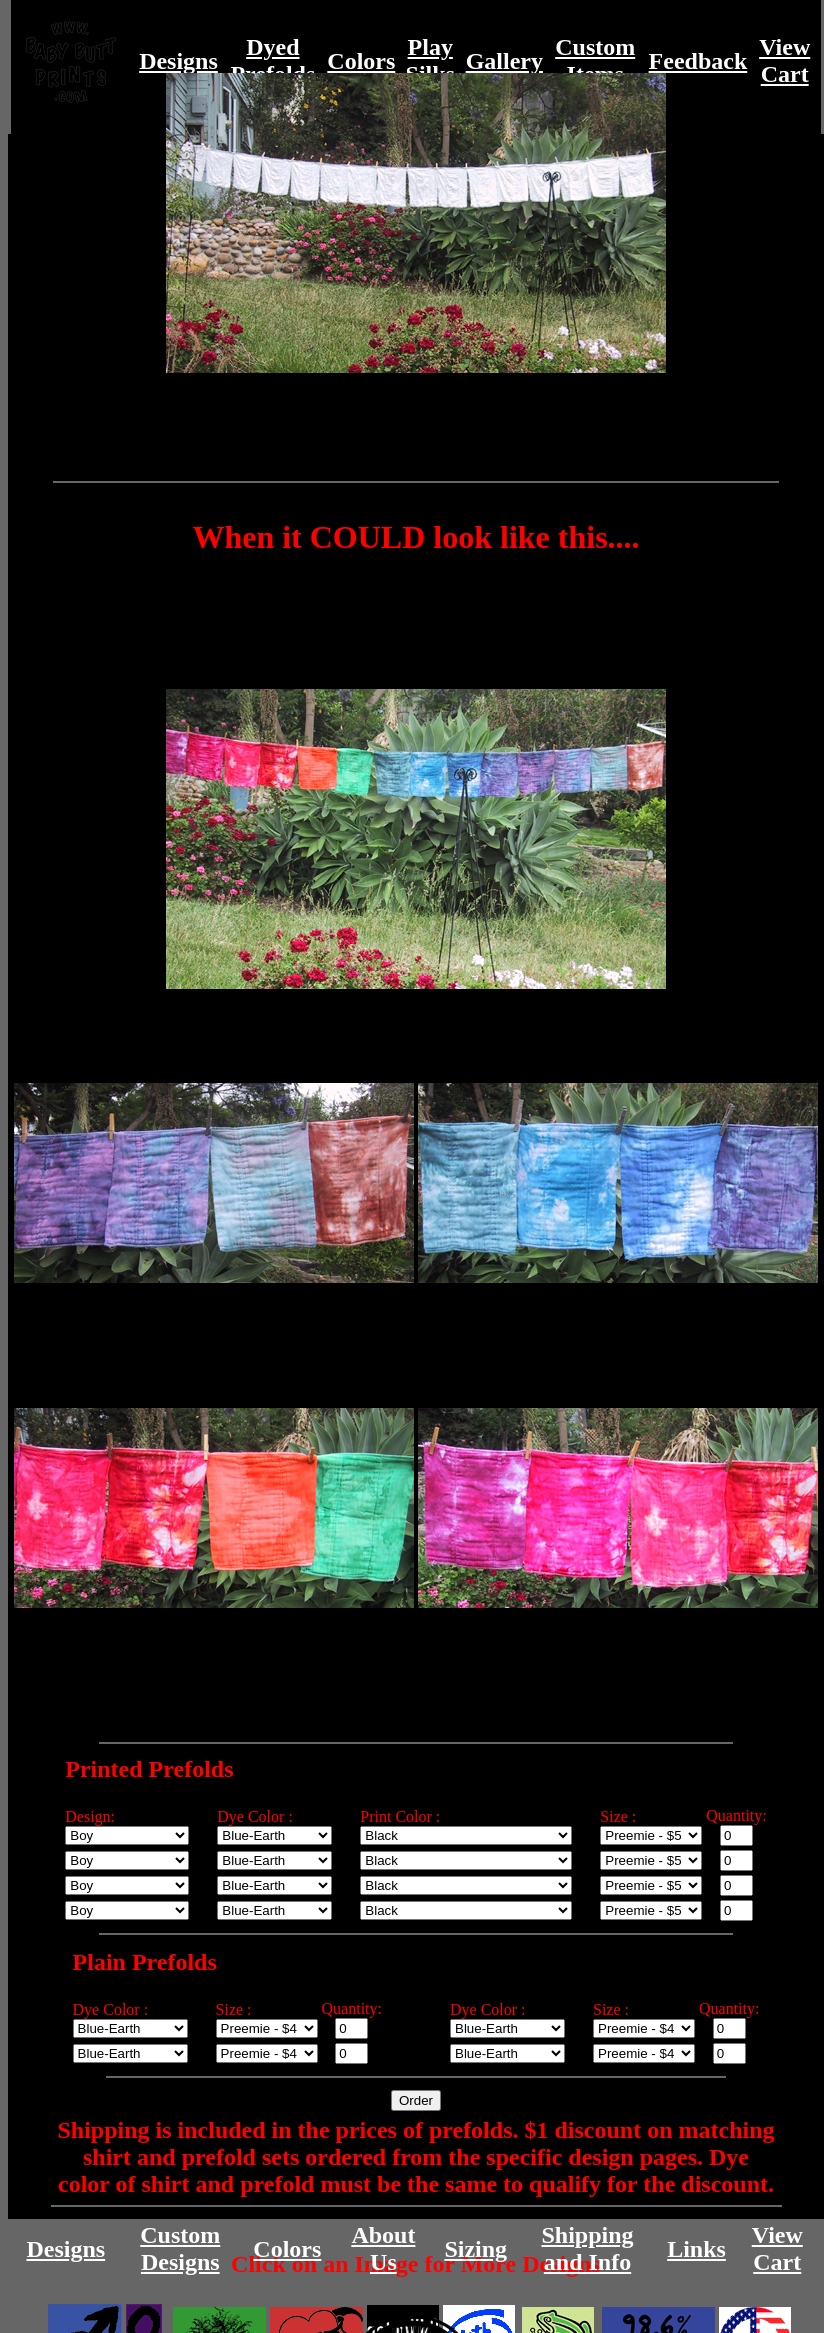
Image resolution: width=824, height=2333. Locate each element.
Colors (361, 61)
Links (696, 2249)
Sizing (475, 2249)
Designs (178, 61)
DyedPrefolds (272, 60)
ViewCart (784, 60)
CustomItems (595, 60)
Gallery (504, 61)
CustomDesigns (180, 2248)
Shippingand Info (587, 2248)
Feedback (698, 61)
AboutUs (383, 2248)
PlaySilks (430, 60)
